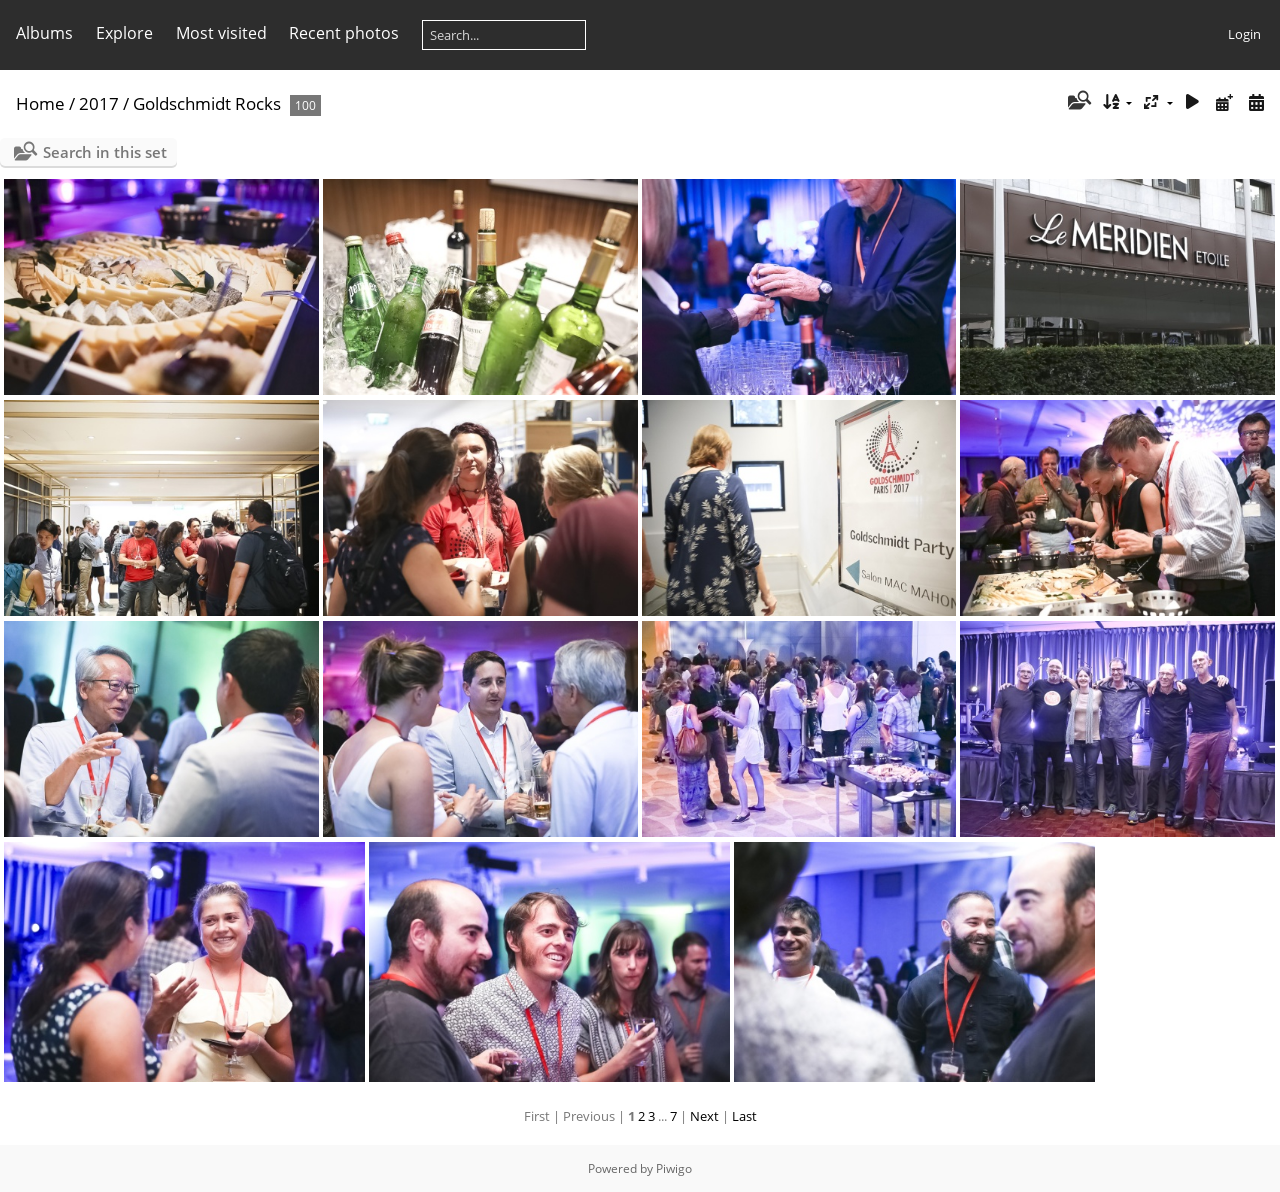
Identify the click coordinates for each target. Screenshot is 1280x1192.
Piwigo (674, 1168)
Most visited (221, 33)
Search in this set (105, 152)
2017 (99, 103)
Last (744, 1116)
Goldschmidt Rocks (207, 103)
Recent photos (344, 33)
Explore (124, 33)
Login (1244, 34)
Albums (44, 33)
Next (704, 1116)
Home (40, 103)
